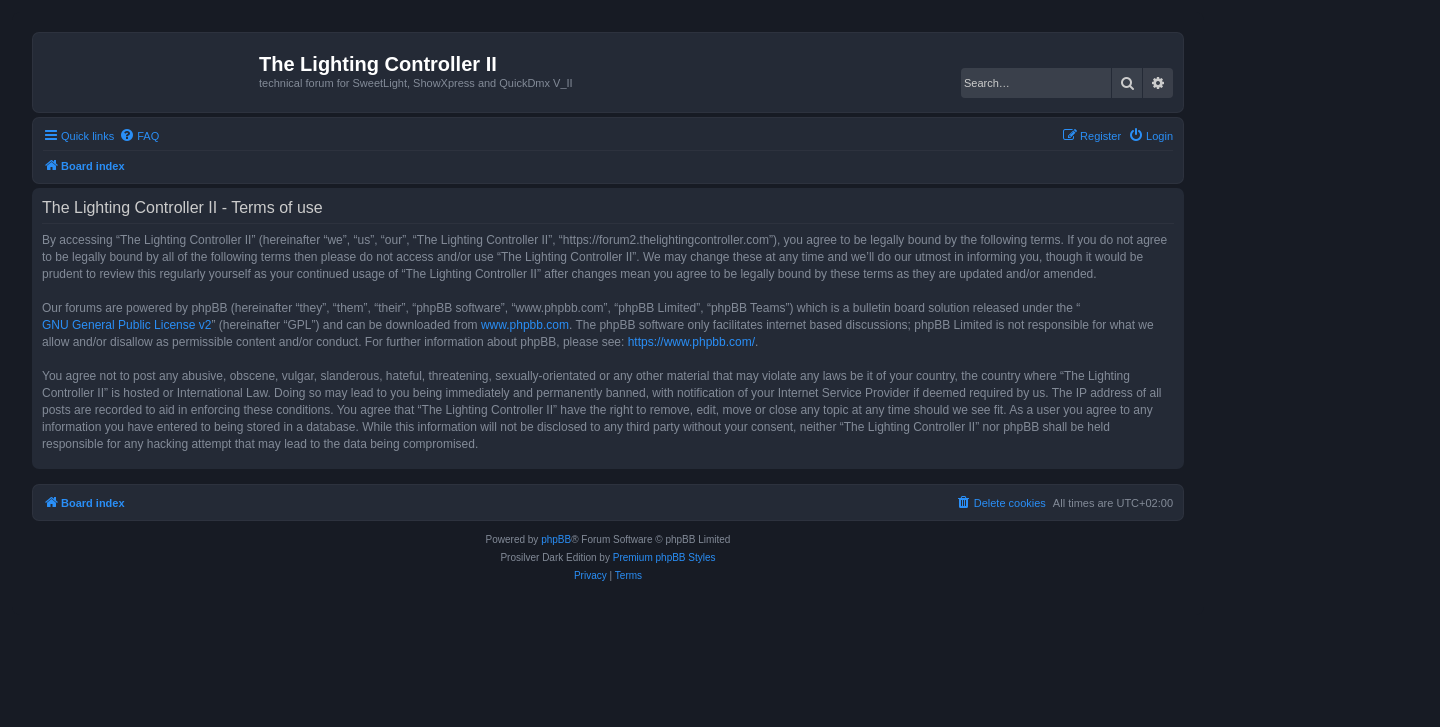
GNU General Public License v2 (126, 325)
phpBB (556, 539)
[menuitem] (139, 136)
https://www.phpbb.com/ (691, 342)
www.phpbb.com (525, 325)
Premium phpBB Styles (664, 557)
